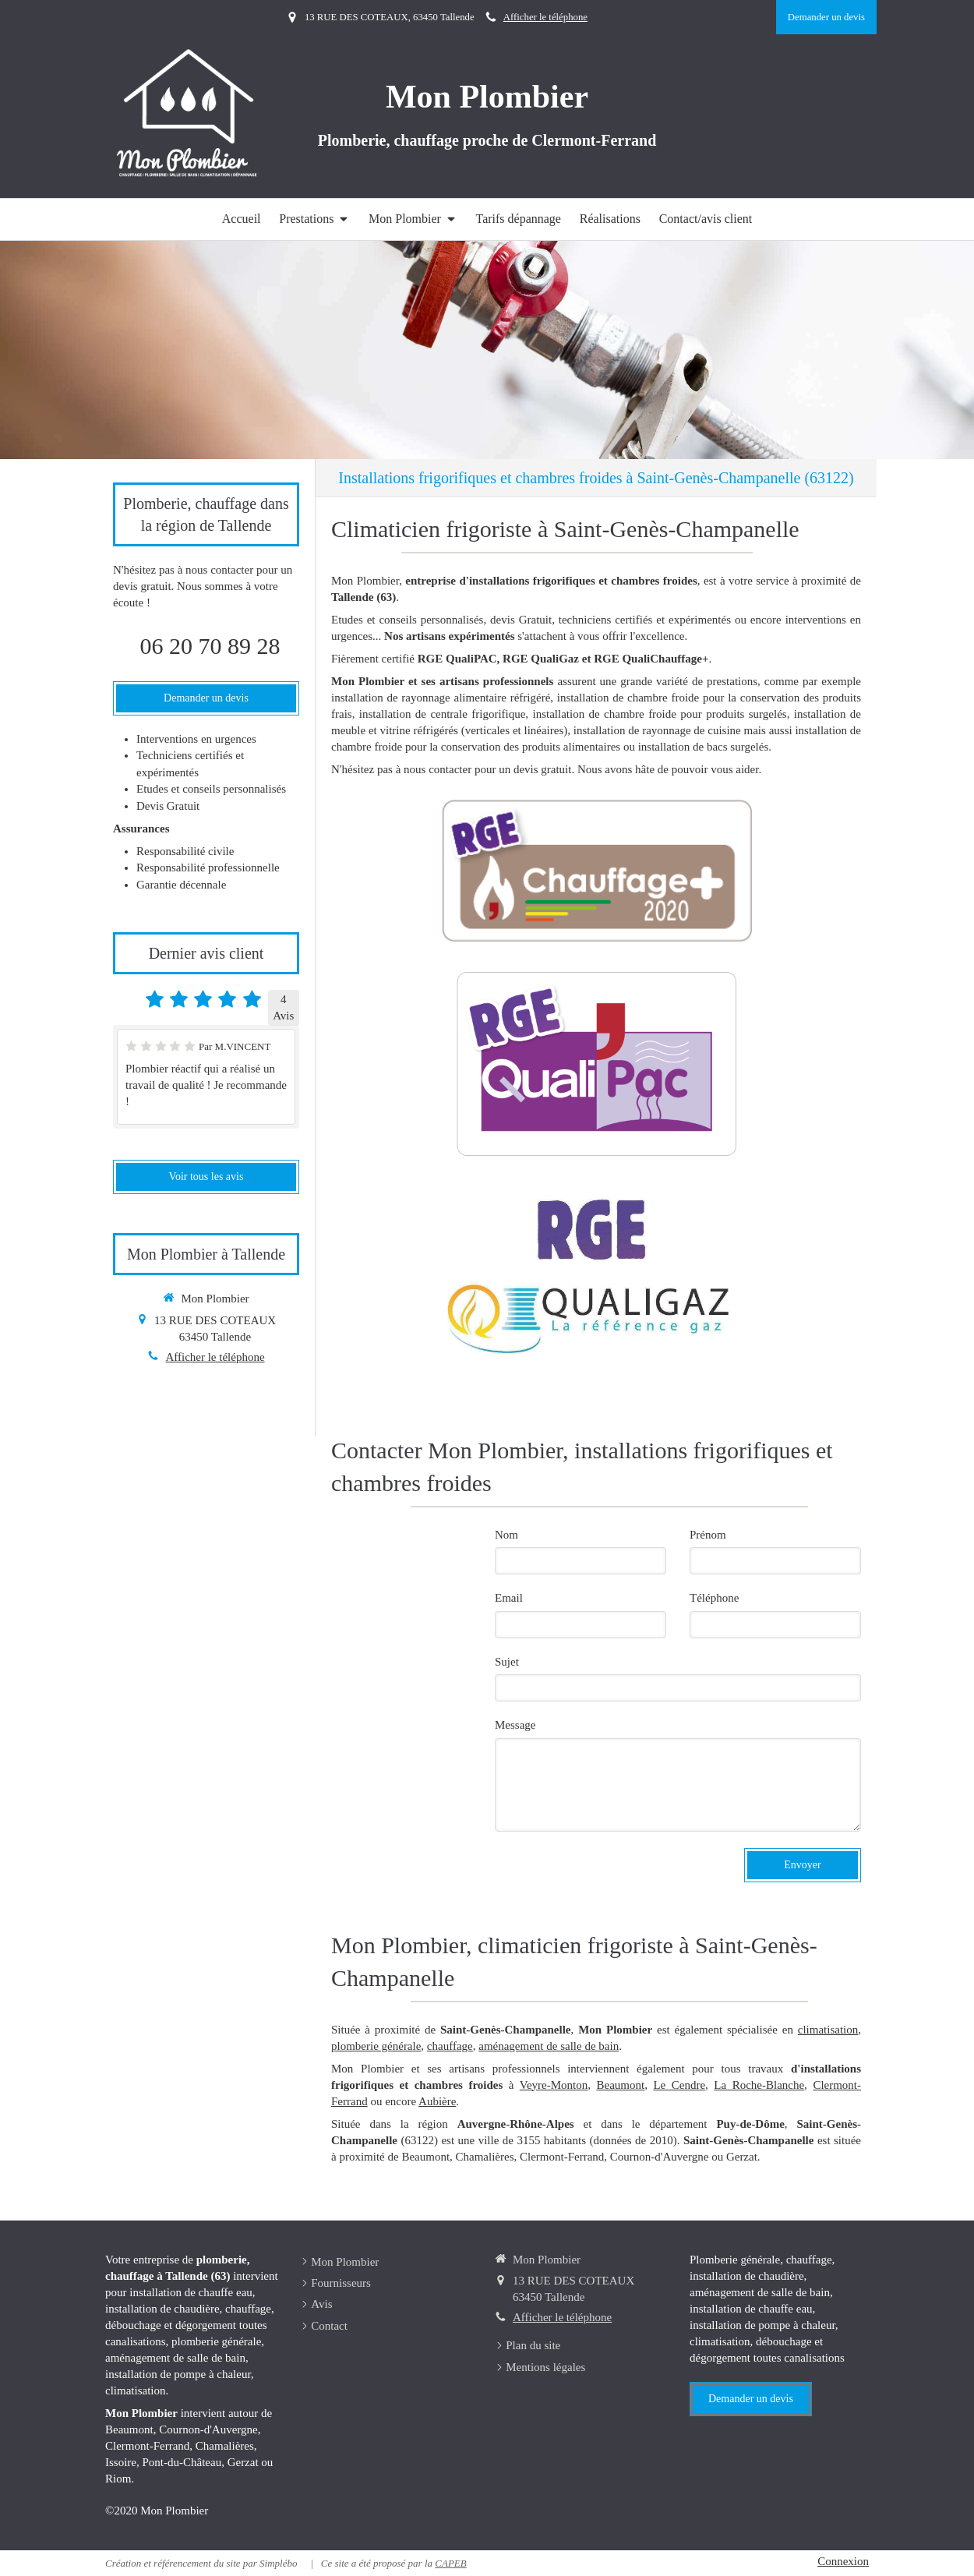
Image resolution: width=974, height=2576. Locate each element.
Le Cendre (679, 2085)
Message (515, 1725)
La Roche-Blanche (759, 2085)
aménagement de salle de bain (548, 2046)
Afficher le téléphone (545, 17)
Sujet (507, 1661)
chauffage (450, 2046)
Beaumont (620, 2085)
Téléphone (714, 1598)
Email (509, 1598)
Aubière (437, 2101)
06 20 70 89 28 (210, 646)
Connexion (843, 2561)
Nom (506, 1534)
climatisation (828, 2029)
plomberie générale (376, 2046)
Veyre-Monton (554, 2085)
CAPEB (450, 2563)
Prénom (708, 1534)
